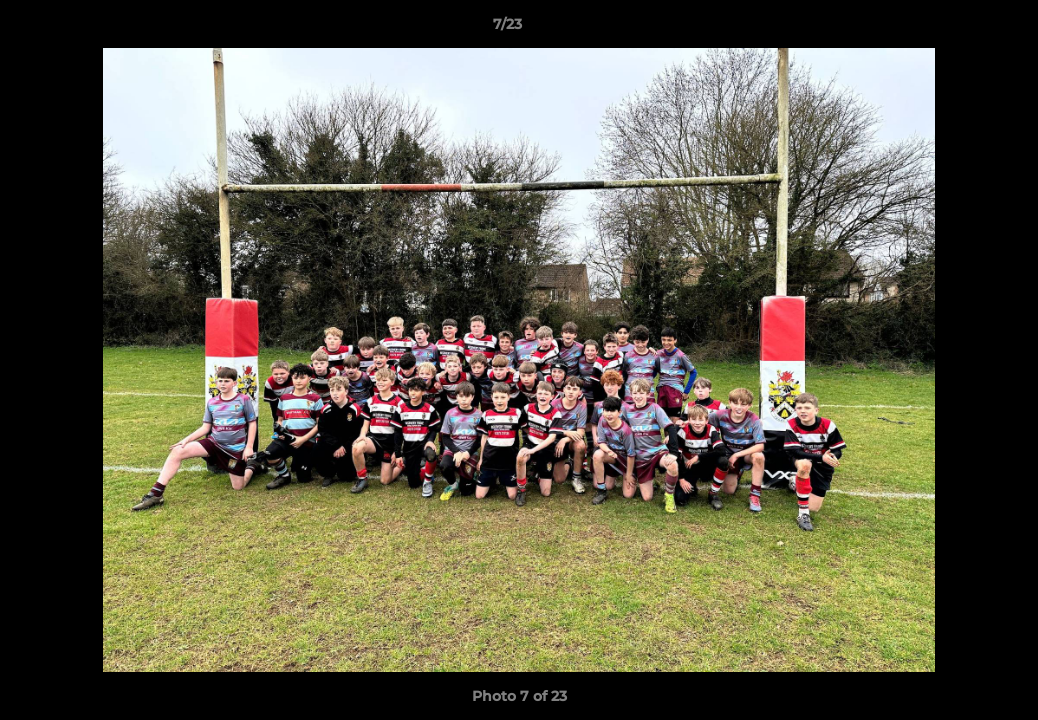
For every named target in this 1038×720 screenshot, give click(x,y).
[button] (954, 29)
